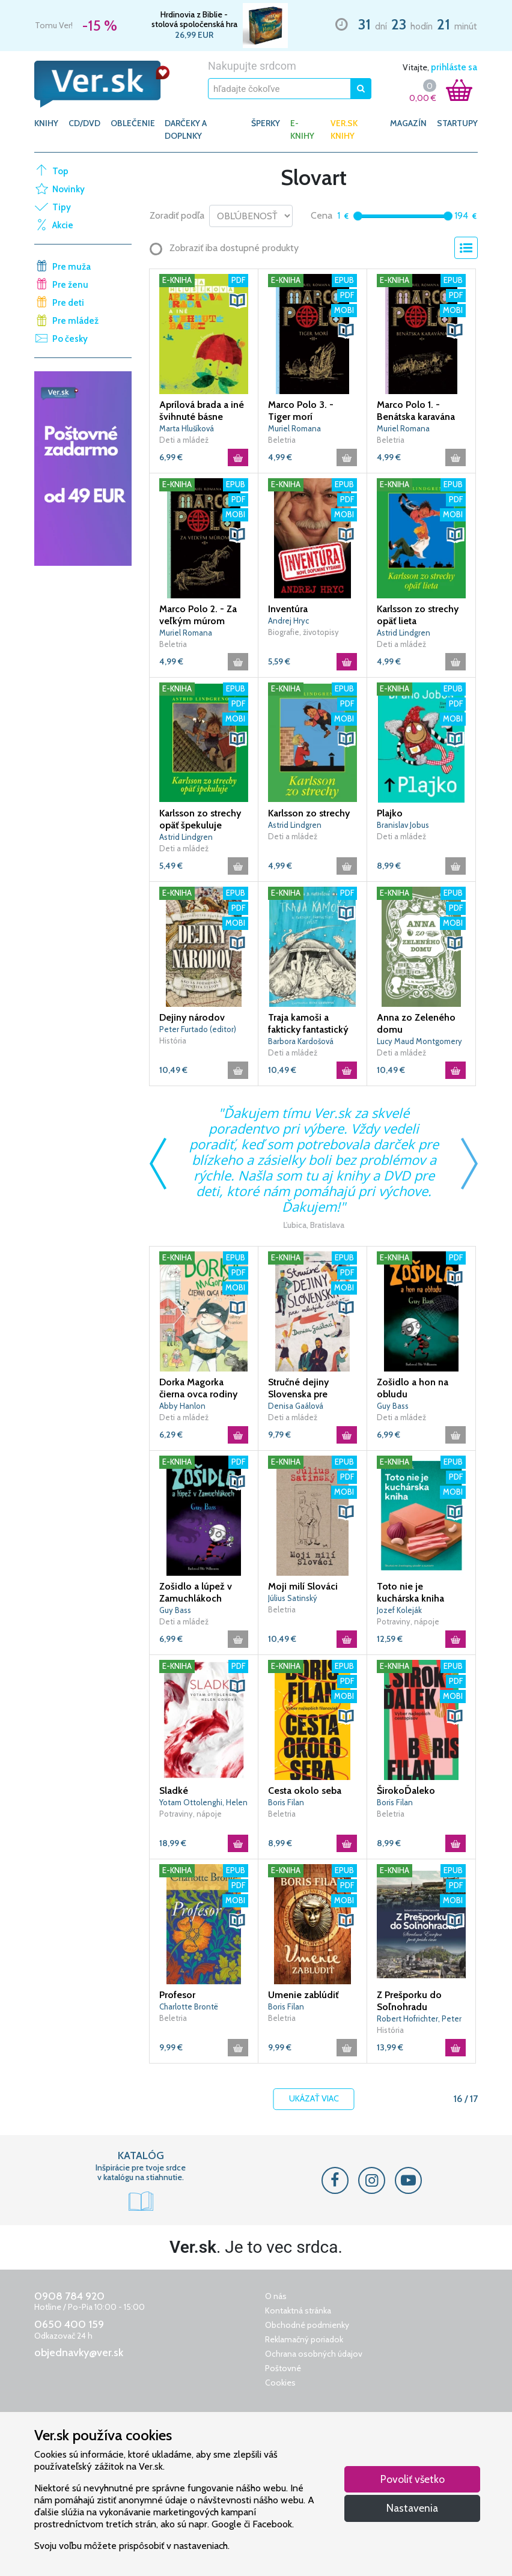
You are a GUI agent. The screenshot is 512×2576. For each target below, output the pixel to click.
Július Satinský (292, 1598)
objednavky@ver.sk (78, 2352)
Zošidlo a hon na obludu (412, 1388)
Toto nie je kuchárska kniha (410, 1592)
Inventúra (288, 609)
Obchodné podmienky (307, 2324)
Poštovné (283, 2368)
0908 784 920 (69, 2296)
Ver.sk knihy (344, 129)
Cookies (280, 2382)
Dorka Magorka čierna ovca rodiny (198, 1388)
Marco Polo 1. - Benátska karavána (416, 410)
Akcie (62, 225)
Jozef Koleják (399, 1610)
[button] (237, 300)
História (172, 1040)
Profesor (177, 1994)
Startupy (457, 123)
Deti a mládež (184, 440)
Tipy (61, 207)
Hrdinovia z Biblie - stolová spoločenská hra (194, 19)
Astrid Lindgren (403, 632)
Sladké (173, 1790)
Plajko (390, 813)
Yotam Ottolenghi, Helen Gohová (203, 1802)
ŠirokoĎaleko (406, 1790)
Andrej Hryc (288, 620)
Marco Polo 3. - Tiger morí (301, 410)
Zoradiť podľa (177, 215)
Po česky (70, 338)
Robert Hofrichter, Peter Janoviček (419, 2019)
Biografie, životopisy (303, 632)
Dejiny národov (192, 1017)
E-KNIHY (302, 129)
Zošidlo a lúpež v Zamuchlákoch (195, 1592)
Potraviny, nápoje (408, 1621)
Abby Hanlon (182, 1406)
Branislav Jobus (403, 825)
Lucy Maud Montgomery (419, 1041)
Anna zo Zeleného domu (416, 1023)
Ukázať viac (314, 2099)
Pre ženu (70, 284)
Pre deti (68, 302)
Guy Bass (393, 1406)
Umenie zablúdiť (303, 1994)
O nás (276, 2296)
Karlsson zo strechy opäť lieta (418, 615)
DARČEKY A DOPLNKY (186, 129)
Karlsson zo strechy (309, 813)
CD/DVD (84, 123)
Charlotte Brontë (188, 2006)
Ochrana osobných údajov (313, 2353)
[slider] (357, 215)
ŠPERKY (265, 123)
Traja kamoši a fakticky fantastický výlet (308, 1024)
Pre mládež (75, 320)
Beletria (282, 440)
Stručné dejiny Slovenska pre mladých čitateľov (306, 1388)
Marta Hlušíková (186, 428)
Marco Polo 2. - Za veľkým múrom (198, 615)
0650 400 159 (69, 2324)
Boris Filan (286, 1802)
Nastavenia (412, 2508)
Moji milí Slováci (303, 1586)
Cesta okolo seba (304, 1790)
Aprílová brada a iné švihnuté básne (201, 410)
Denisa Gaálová (295, 1406)
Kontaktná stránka (298, 2310)
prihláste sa (454, 67)
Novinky (68, 189)
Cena (321, 215)
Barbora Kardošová (301, 1041)
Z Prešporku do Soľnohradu (409, 2000)
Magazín (408, 123)
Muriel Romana (294, 428)
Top (60, 171)
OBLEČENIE (133, 123)
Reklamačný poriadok (304, 2339)
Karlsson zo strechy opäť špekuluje (200, 819)
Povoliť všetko (412, 2479)
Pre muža (71, 266)
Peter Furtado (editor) (197, 1029)
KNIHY (46, 123)
